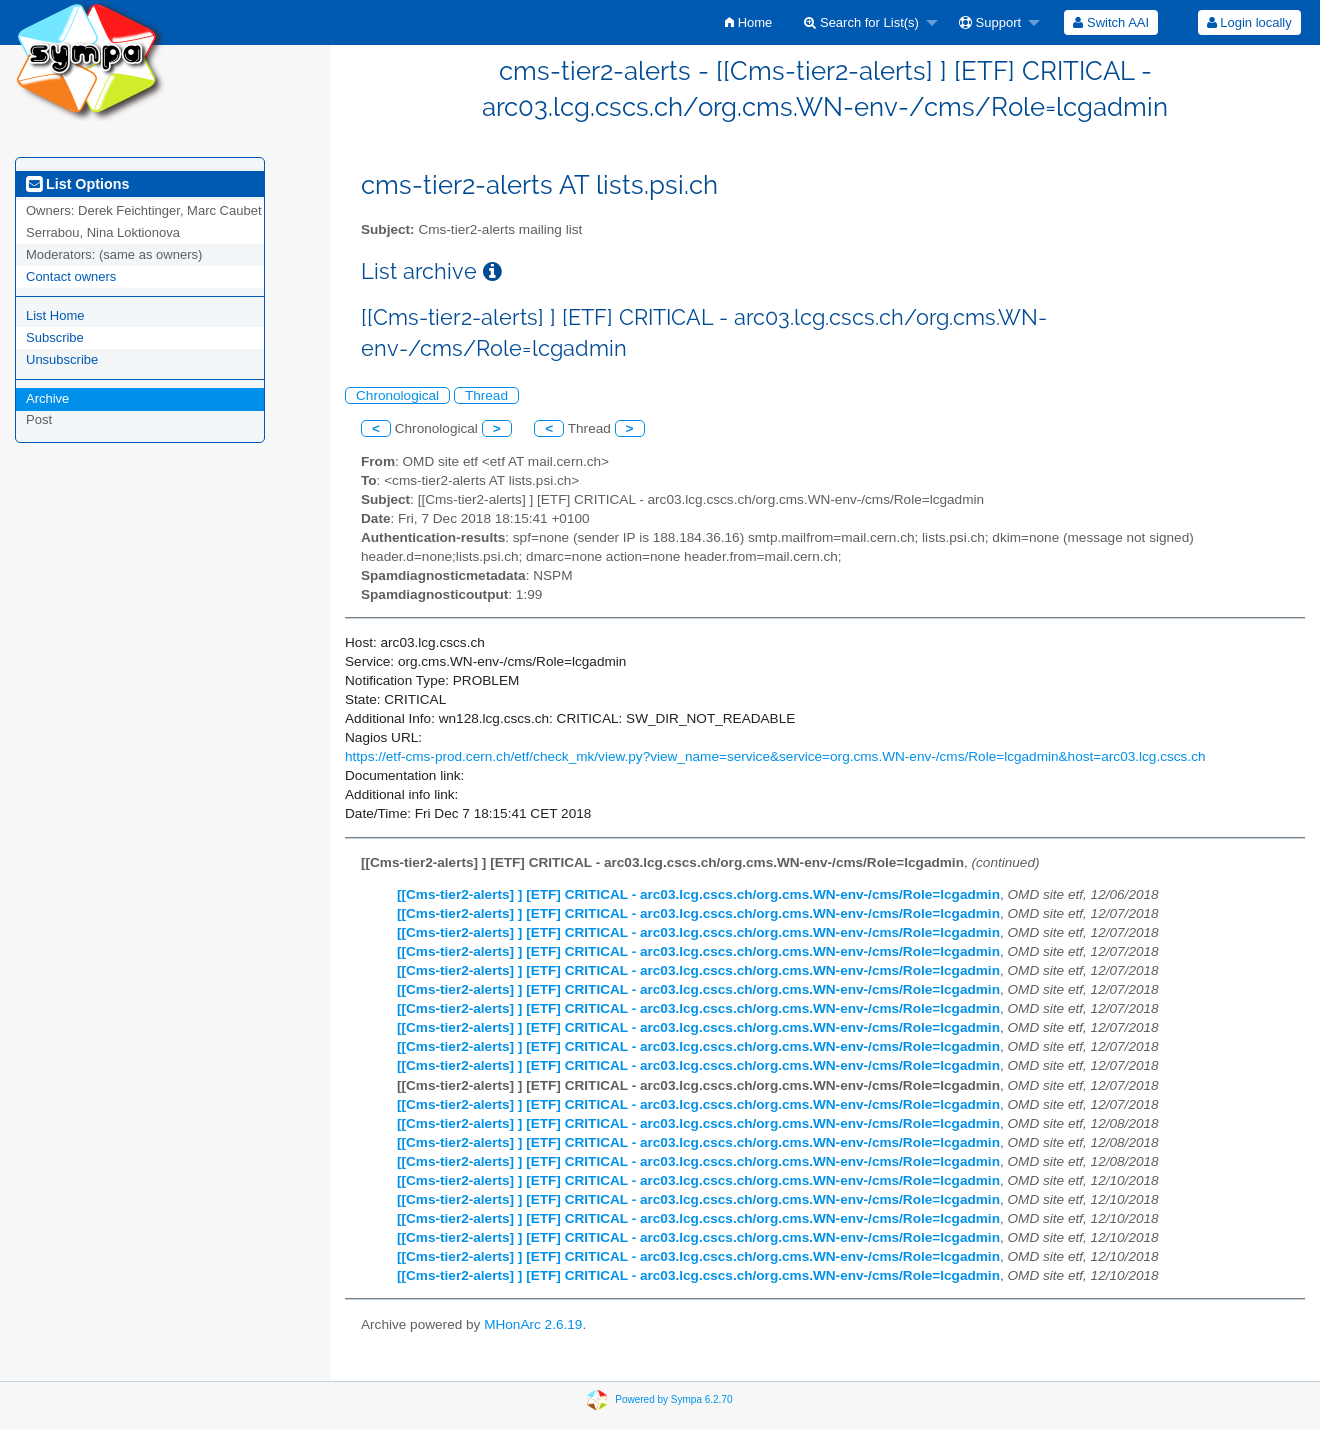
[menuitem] (748, 22)
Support (990, 22)
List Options (77, 184)
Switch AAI (1111, 22)
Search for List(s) (861, 22)
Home (748, 22)
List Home (55, 315)
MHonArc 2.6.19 (533, 1324)
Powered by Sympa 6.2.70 (673, 1399)
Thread (486, 395)
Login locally (1249, 22)
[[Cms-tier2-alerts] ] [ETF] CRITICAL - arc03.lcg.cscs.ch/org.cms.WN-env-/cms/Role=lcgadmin (698, 894)
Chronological (397, 395)
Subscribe (55, 337)
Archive (47, 398)
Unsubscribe (62, 359)
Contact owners (71, 276)
